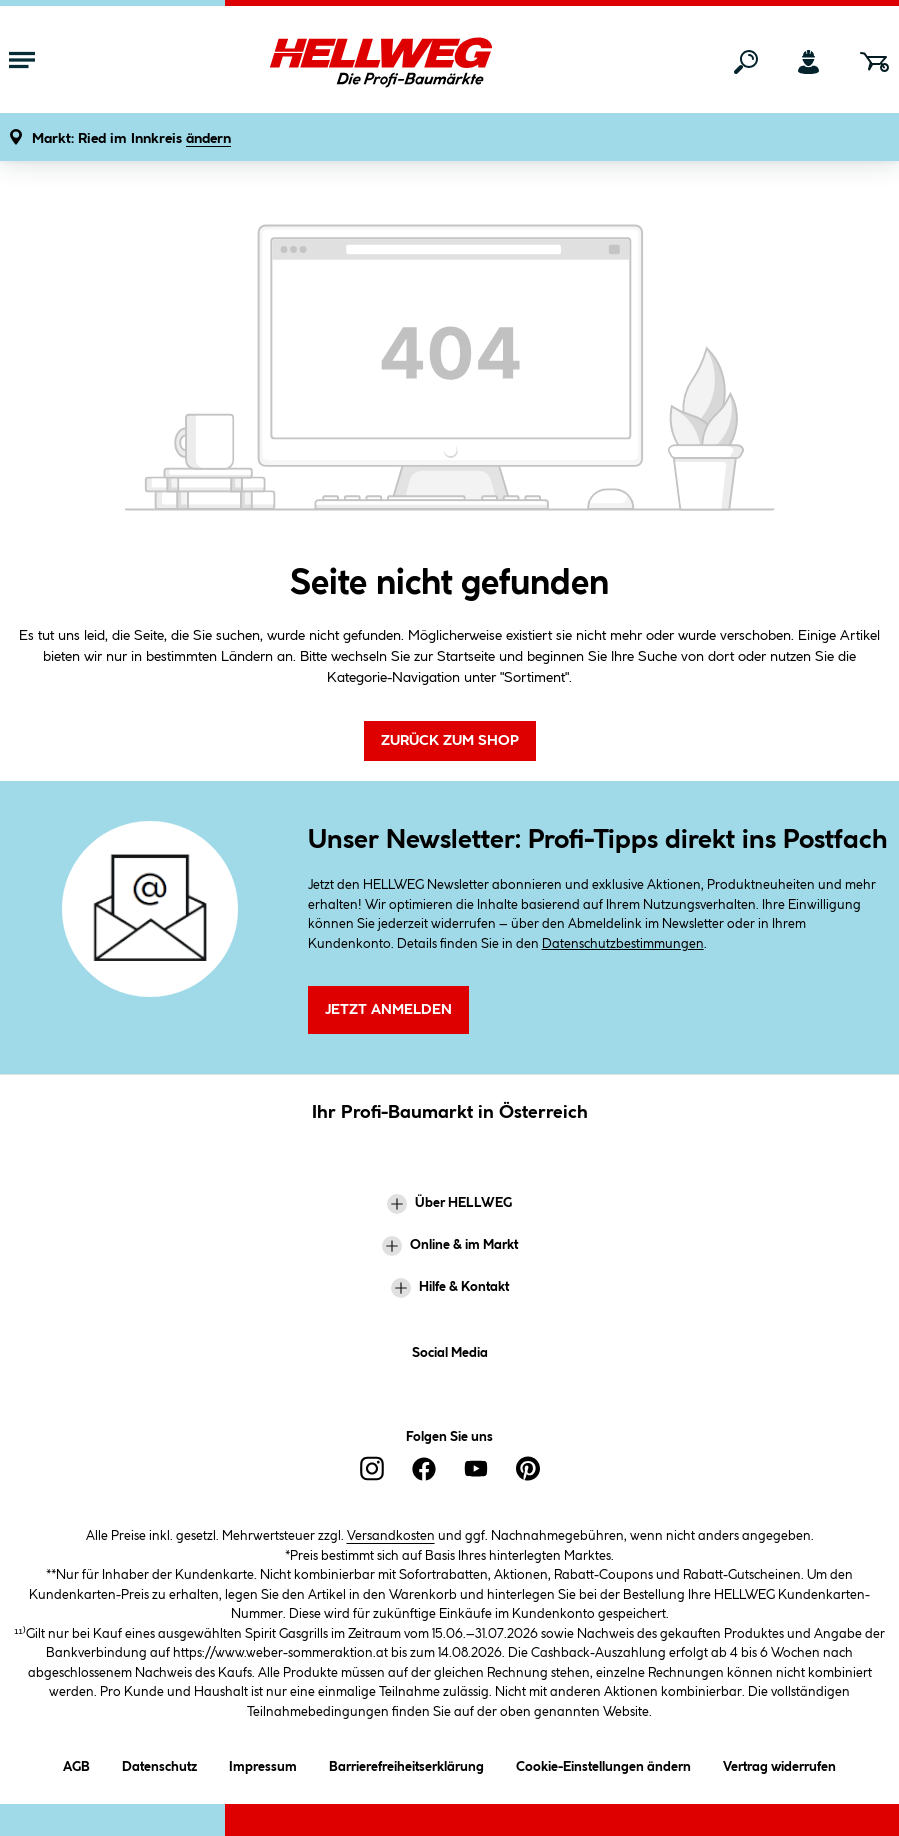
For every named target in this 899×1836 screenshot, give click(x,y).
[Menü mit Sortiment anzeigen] (22, 62)
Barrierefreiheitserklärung (406, 1763)
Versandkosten (391, 1536)
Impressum (263, 1763)
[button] (131, 139)
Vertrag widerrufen (779, 1767)
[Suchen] (746, 62)
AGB (76, 1763)
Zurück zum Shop (450, 741)
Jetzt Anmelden (388, 1010)
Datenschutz (159, 1763)
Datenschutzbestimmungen (623, 944)
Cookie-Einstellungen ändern (603, 1763)
